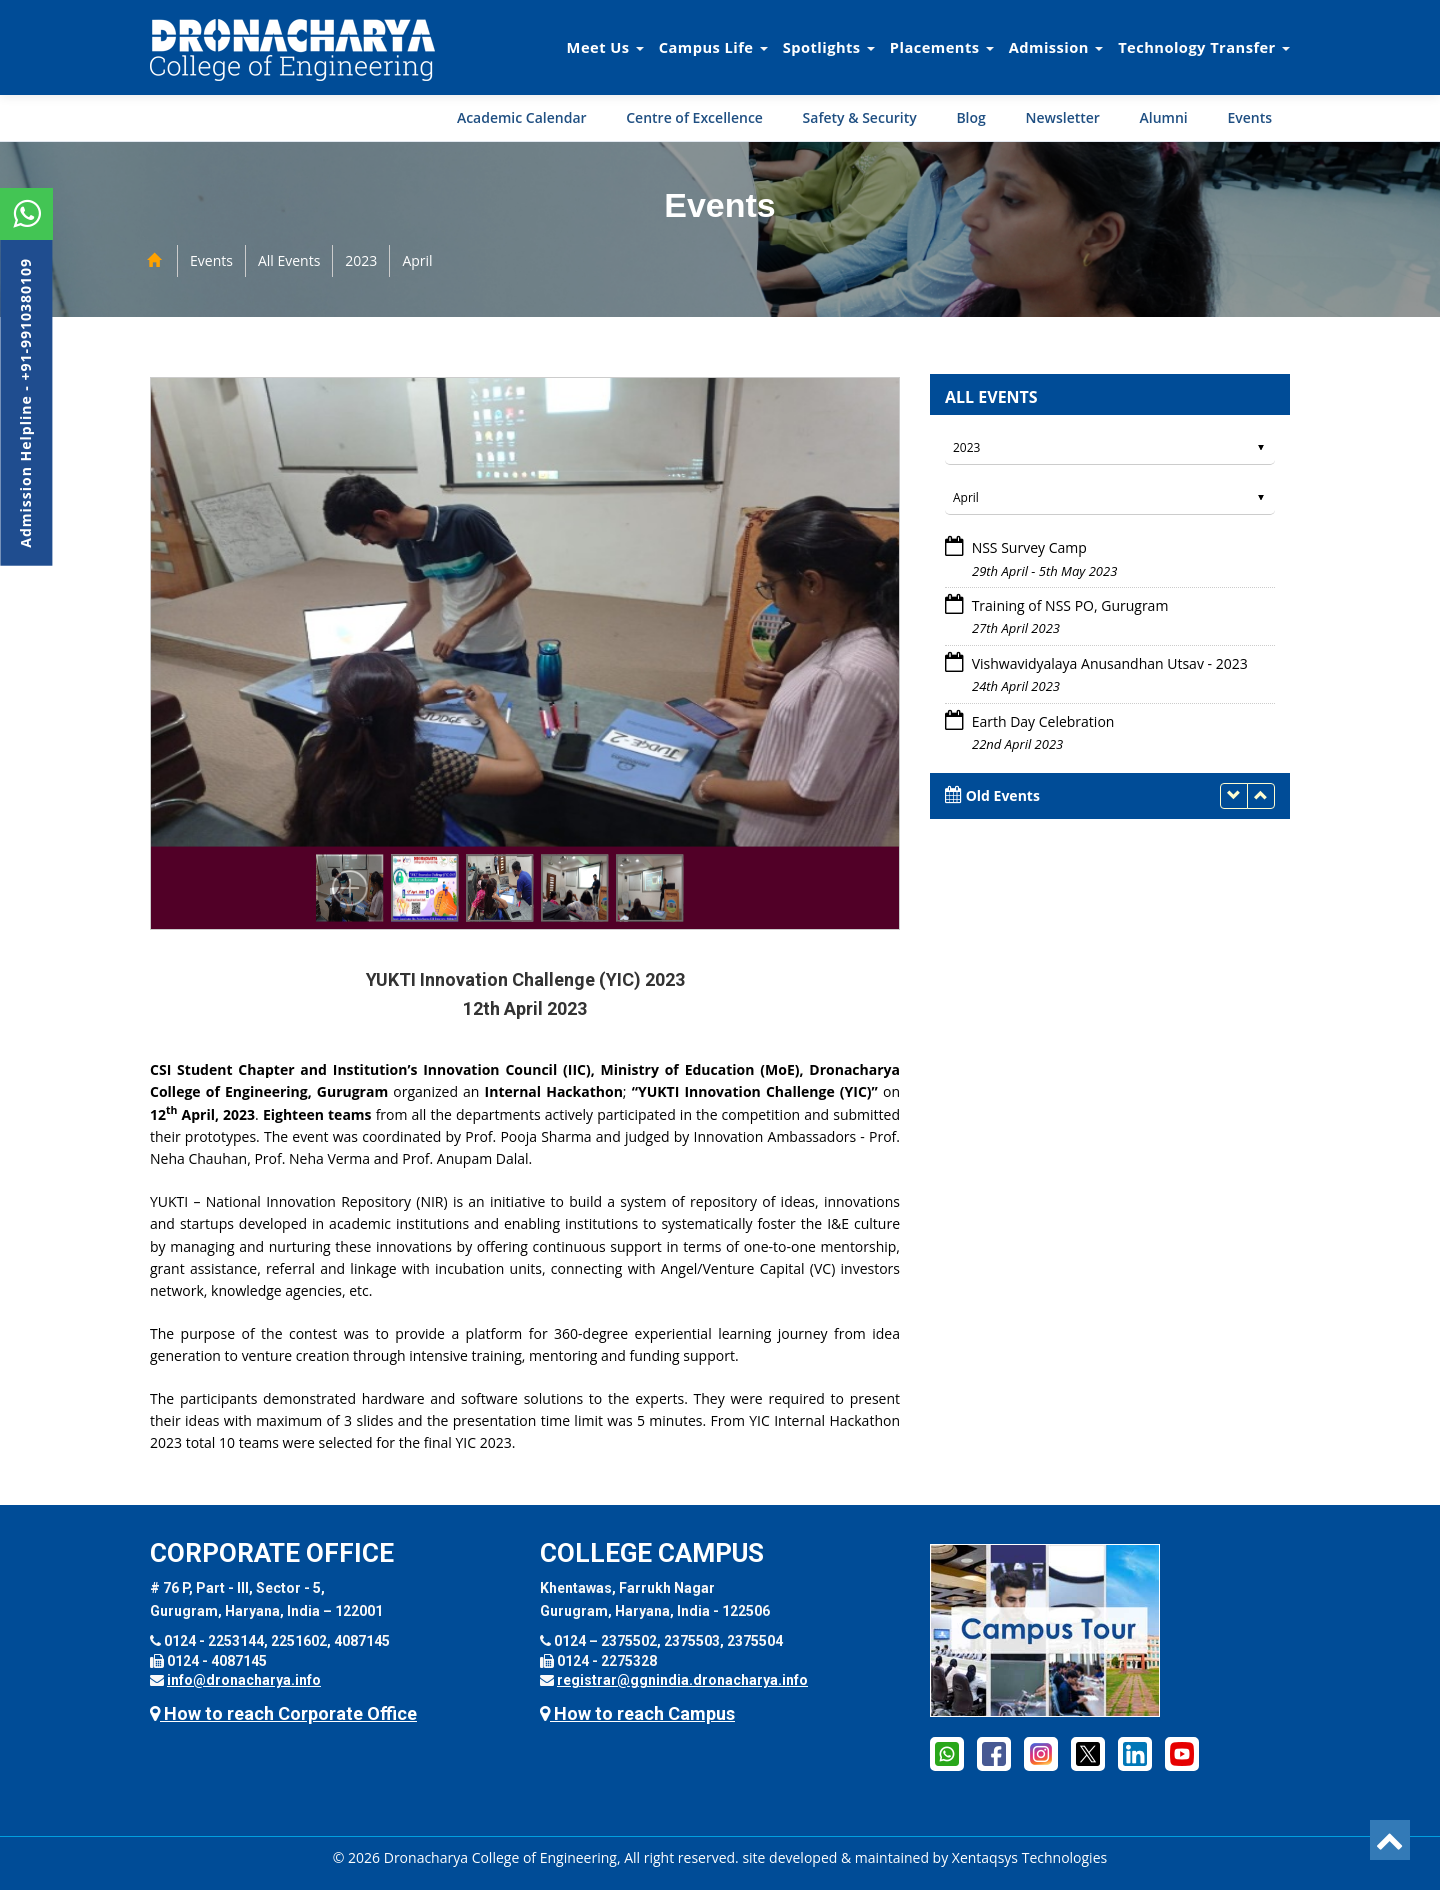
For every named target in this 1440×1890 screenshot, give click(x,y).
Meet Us (605, 47)
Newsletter (1062, 117)
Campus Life (713, 47)
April (417, 260)
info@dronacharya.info (244, 1680)
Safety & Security (860, 117)
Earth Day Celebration (1043, 721)
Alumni (1164, 117)
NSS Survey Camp (1029, 547)
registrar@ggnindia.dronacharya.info (682, 1680)
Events (1249, 117)
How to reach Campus (637, 1713)
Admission (1056, 47)
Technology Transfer (1204, 47)
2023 (361, 260)
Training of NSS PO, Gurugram (1070, 605)
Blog (970, 117)
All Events (289, 260)
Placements (942, 47)
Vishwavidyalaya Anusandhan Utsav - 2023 (1110, 663)
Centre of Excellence (694, 117)
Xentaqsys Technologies (1029, 1857)
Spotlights (829, 47)
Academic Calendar (522, 117)
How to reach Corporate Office (283, 1713)
